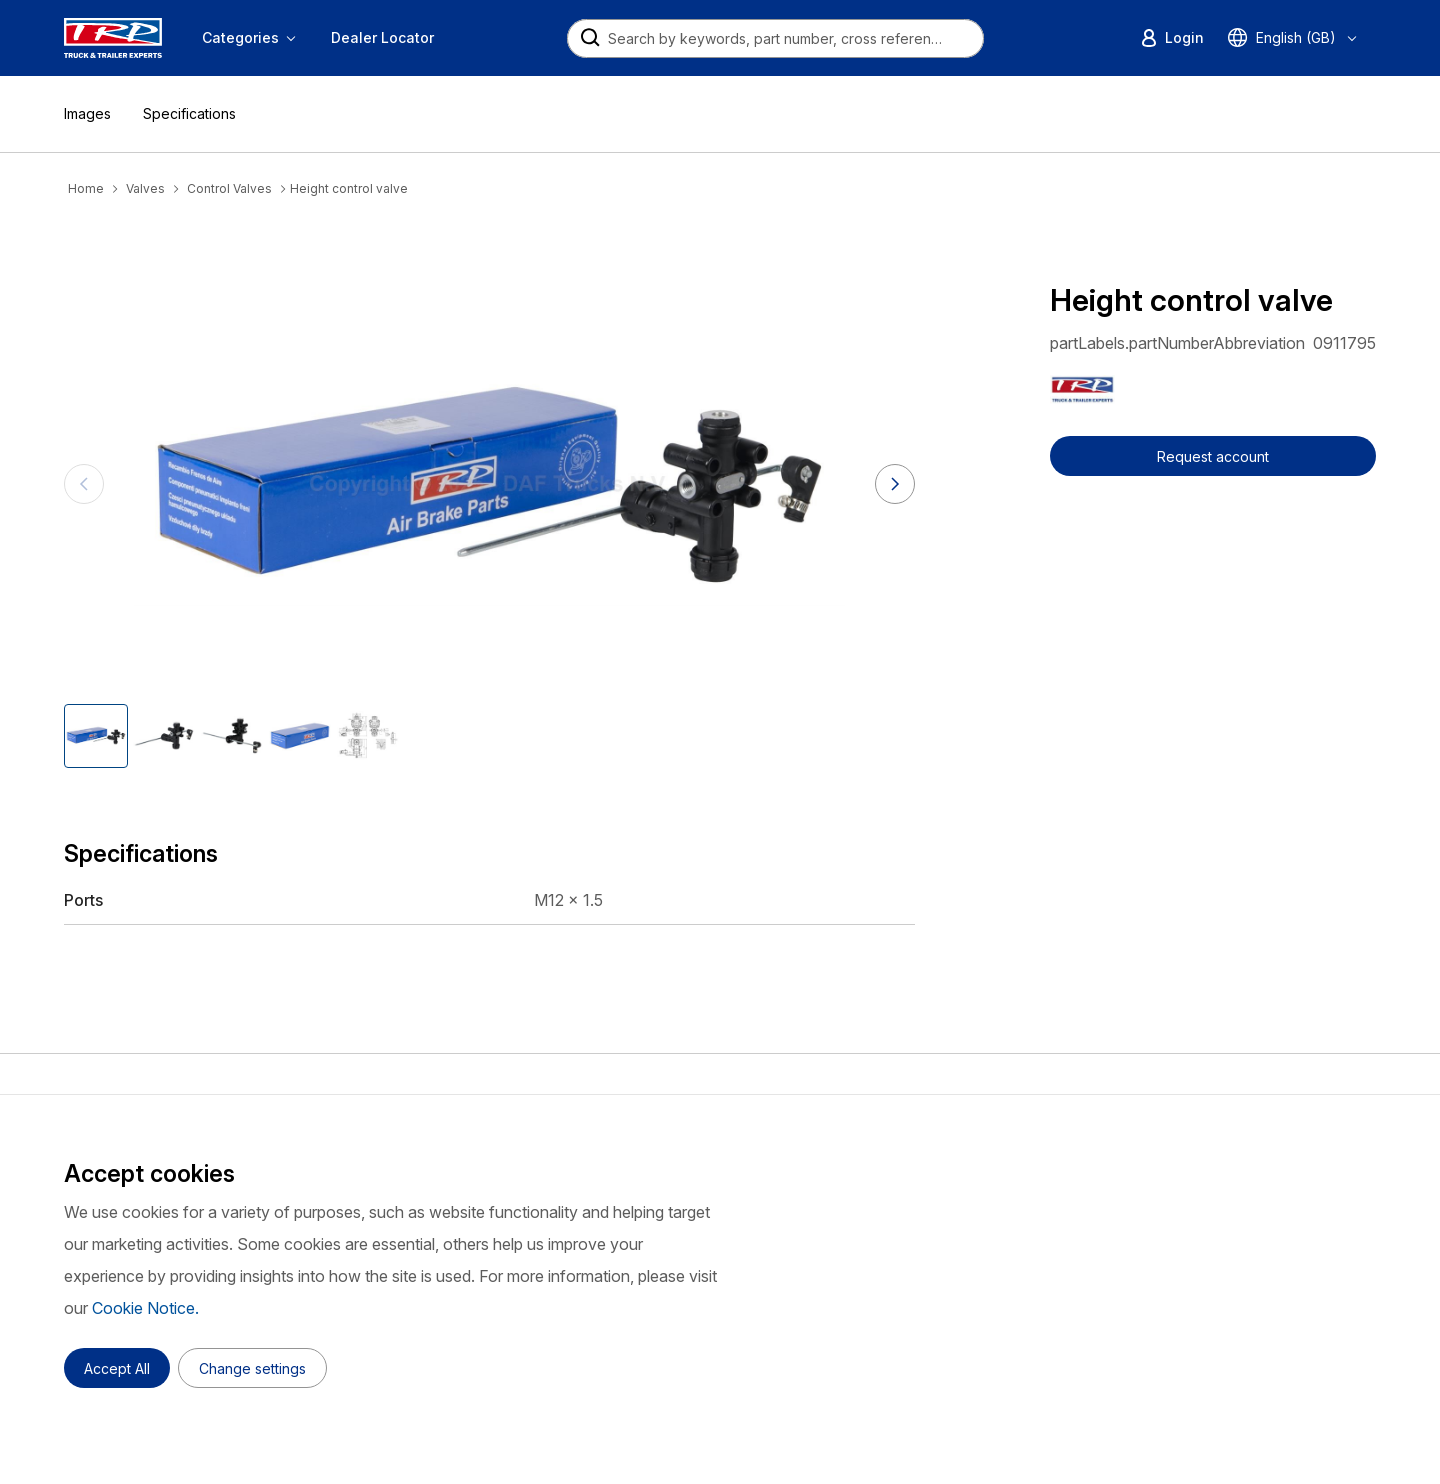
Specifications (189, 113)
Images (87, 113)
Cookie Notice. (145, 1308)
